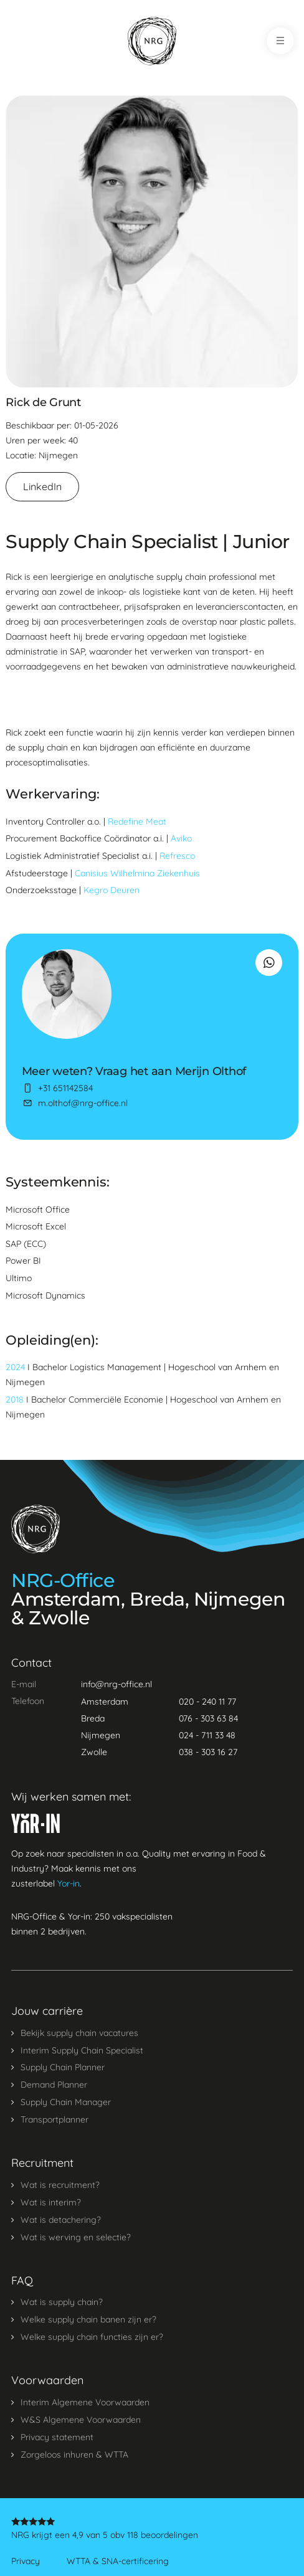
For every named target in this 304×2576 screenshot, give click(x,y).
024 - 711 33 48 (207, 1735)
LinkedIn (42, 486)
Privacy (25, 2561)
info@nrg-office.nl (116, 1684)
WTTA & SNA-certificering (118, 2561)
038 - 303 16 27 (208, 1752)
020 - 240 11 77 (207, 1701)
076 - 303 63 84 (208, 1718)
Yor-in (68, 1883)
